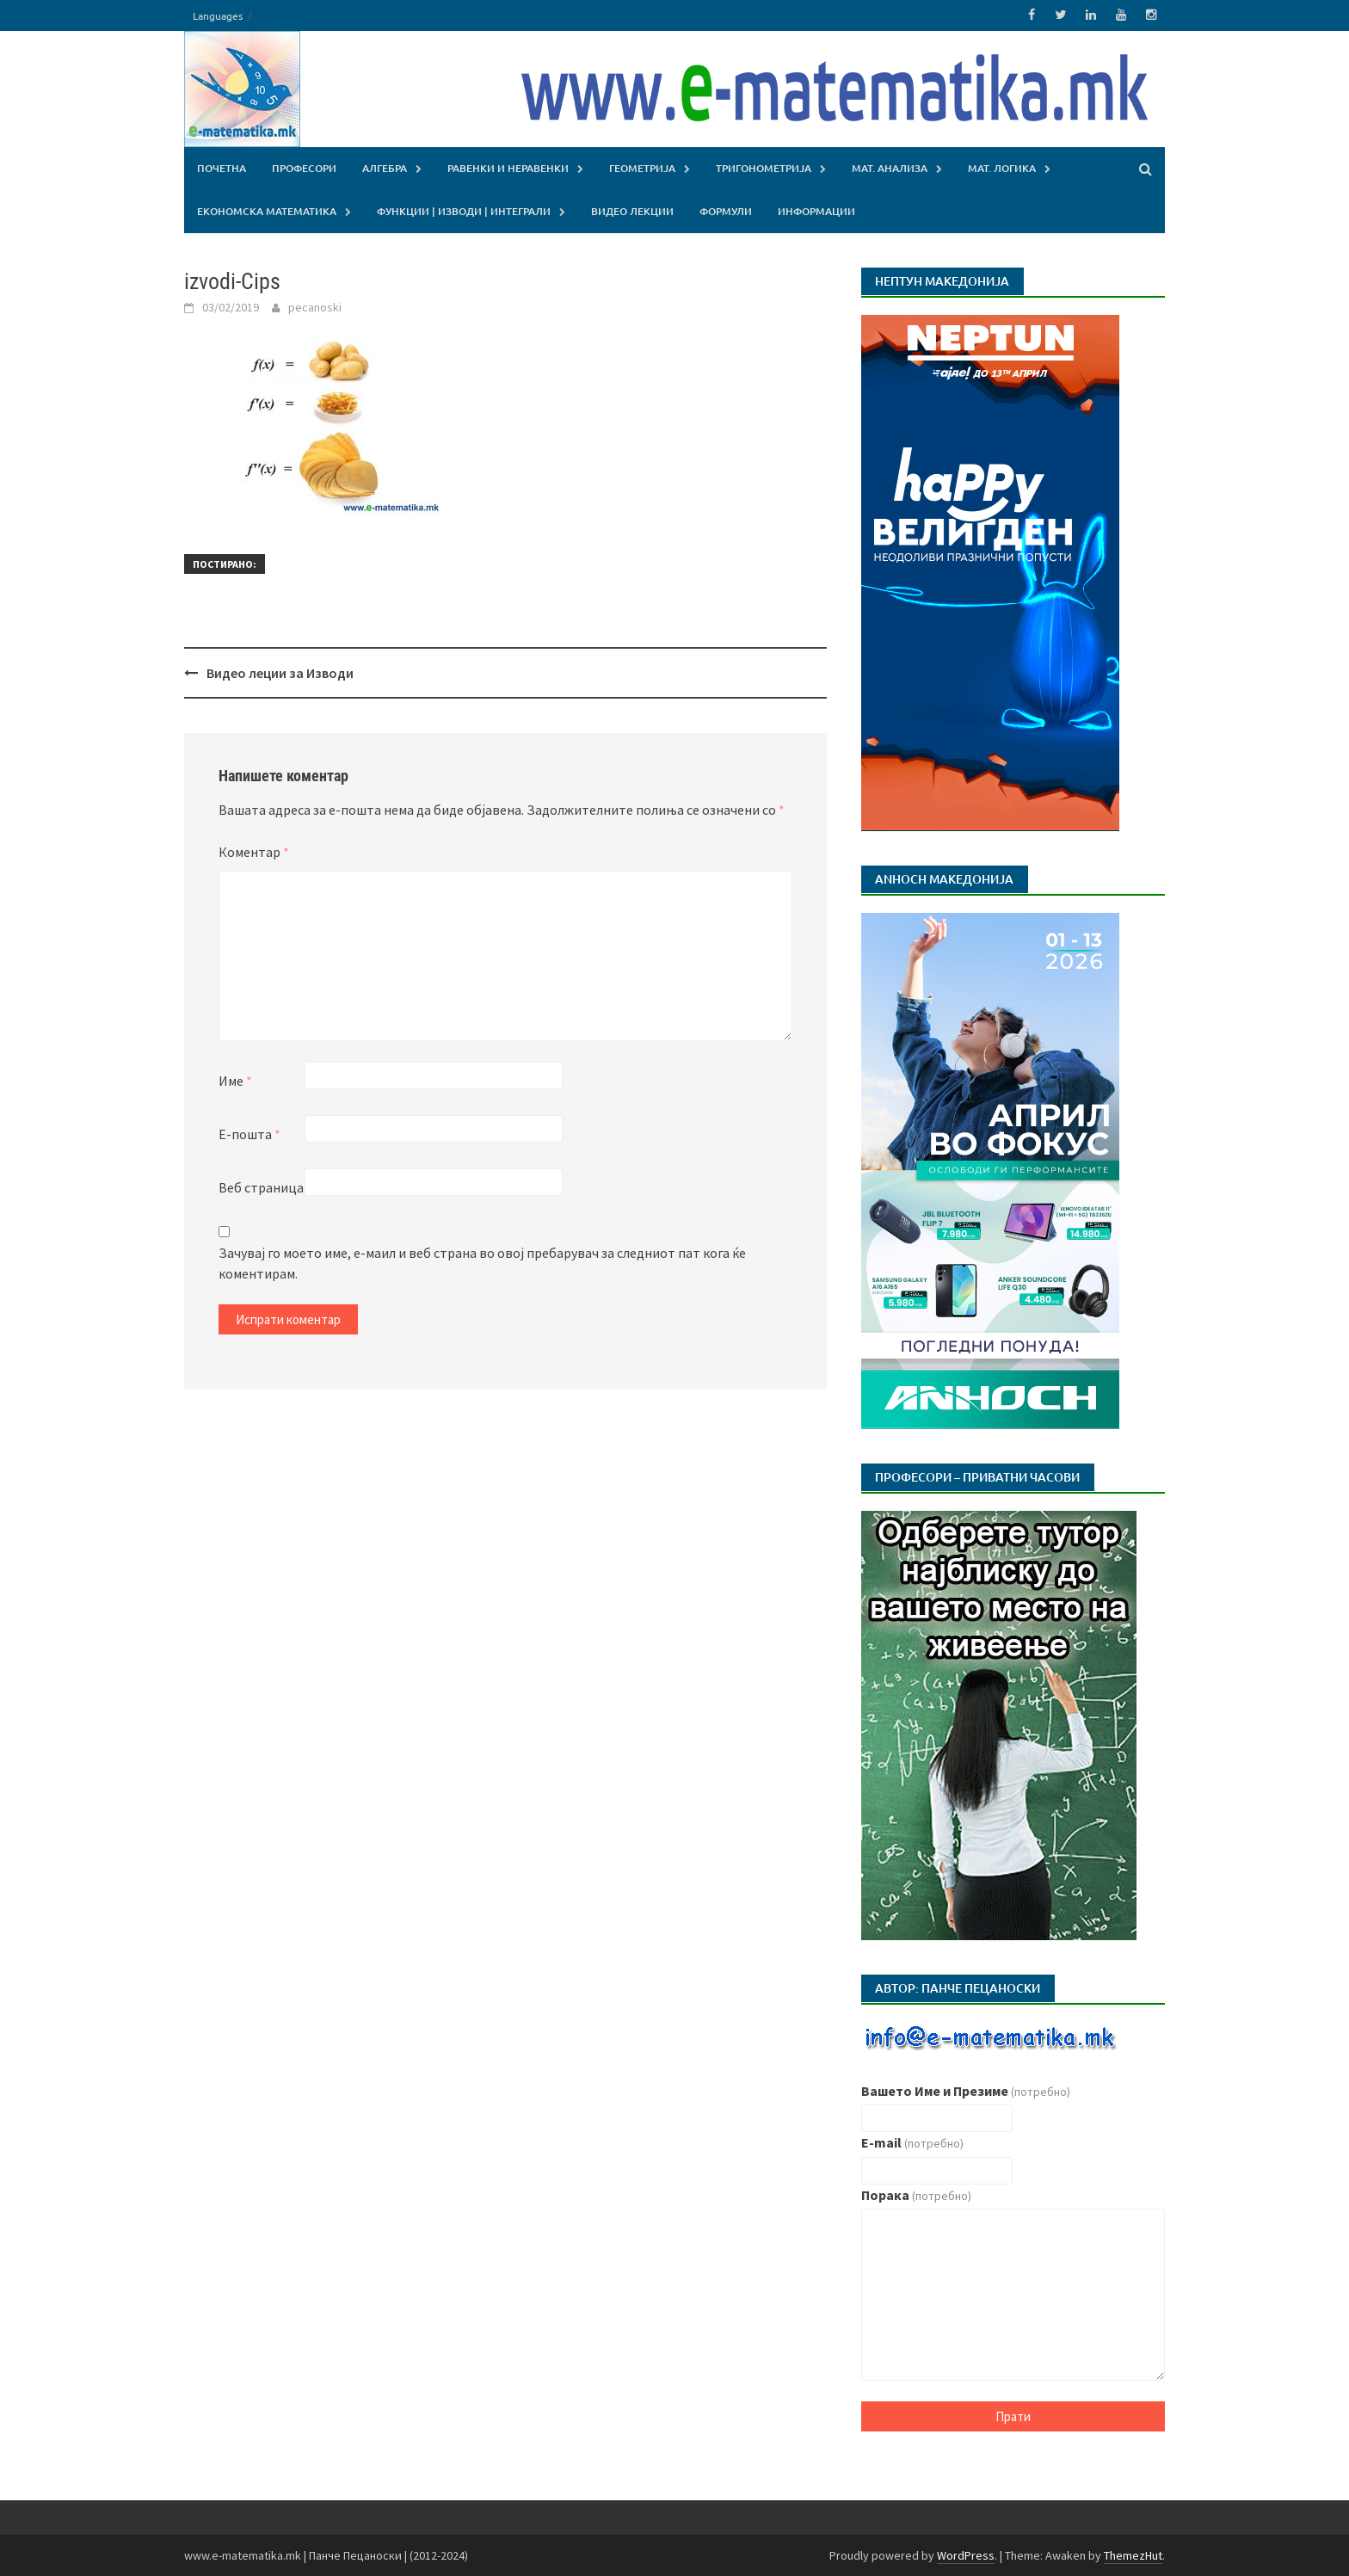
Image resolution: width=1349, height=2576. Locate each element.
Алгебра (384, 167)
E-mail (912, 2141)
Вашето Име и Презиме (965, 2089)
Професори (304, 167)
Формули (725, 210)
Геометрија (642, 167)
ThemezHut (1133, 2554)
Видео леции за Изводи (280, 672)
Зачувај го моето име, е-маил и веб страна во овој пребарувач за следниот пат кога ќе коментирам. (482, 1263)
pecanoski (315, 306)
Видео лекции (632, 210)
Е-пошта (249, 1134)
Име (235, 1080)
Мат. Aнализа (889, 167)
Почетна (221, 167)
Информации (816, 210)
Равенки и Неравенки (508, 167)
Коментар (254, 851)
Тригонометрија (763, 167)
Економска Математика (266, 210)
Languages (218, 15)
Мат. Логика (1002, 167)
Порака (916, 2194)
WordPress (966, 2554)
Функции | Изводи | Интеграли (464, 210)
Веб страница (261, 1187)
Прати (1013, 2415)
